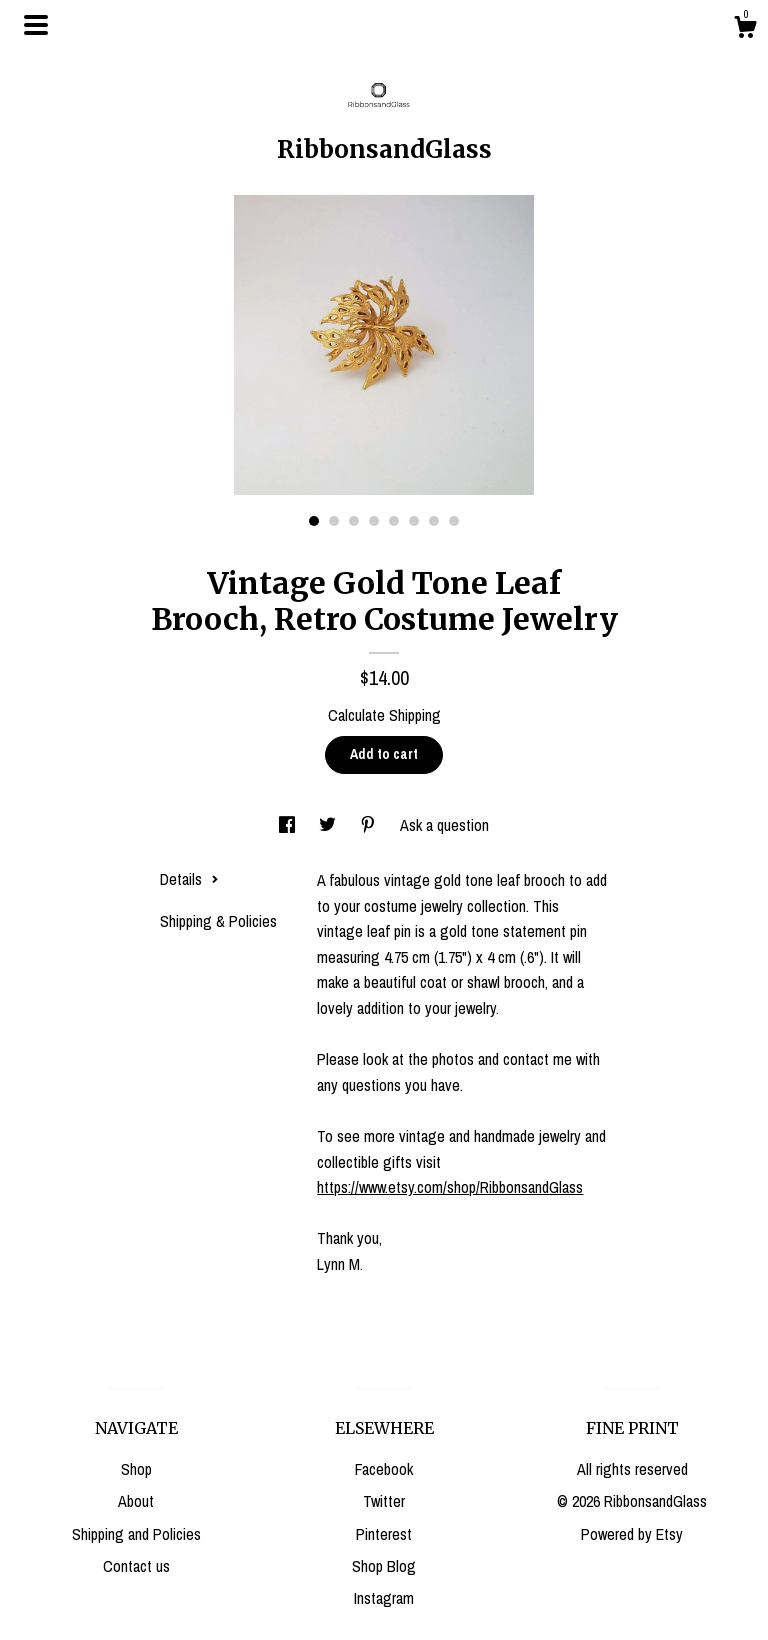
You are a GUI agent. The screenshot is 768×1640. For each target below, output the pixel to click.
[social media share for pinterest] (370, 825)
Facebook (384, 1469)
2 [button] (334, 521)
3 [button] (354, 521)
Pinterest (384, 1534)
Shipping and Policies (136, 1534)
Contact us (136, 1566)
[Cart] (745, 30)
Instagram (384, 1598)
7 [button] (434, 521)
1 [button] (314, 521)
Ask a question (444, 825)
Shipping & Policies (218, 921)
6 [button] (414, 521)
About (136, 1501)
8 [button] (454, 521)
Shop (136, 1469)
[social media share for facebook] (289, 825)
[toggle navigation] (36, 25)
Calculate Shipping (384, 715)
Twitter (384, 1501)
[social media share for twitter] (329, 825)
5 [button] (394, 521)
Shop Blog (384, 1566)
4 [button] (374, 521)
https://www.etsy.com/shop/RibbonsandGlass (450, 1187)
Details (189, 879)
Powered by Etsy (632, 1534)
